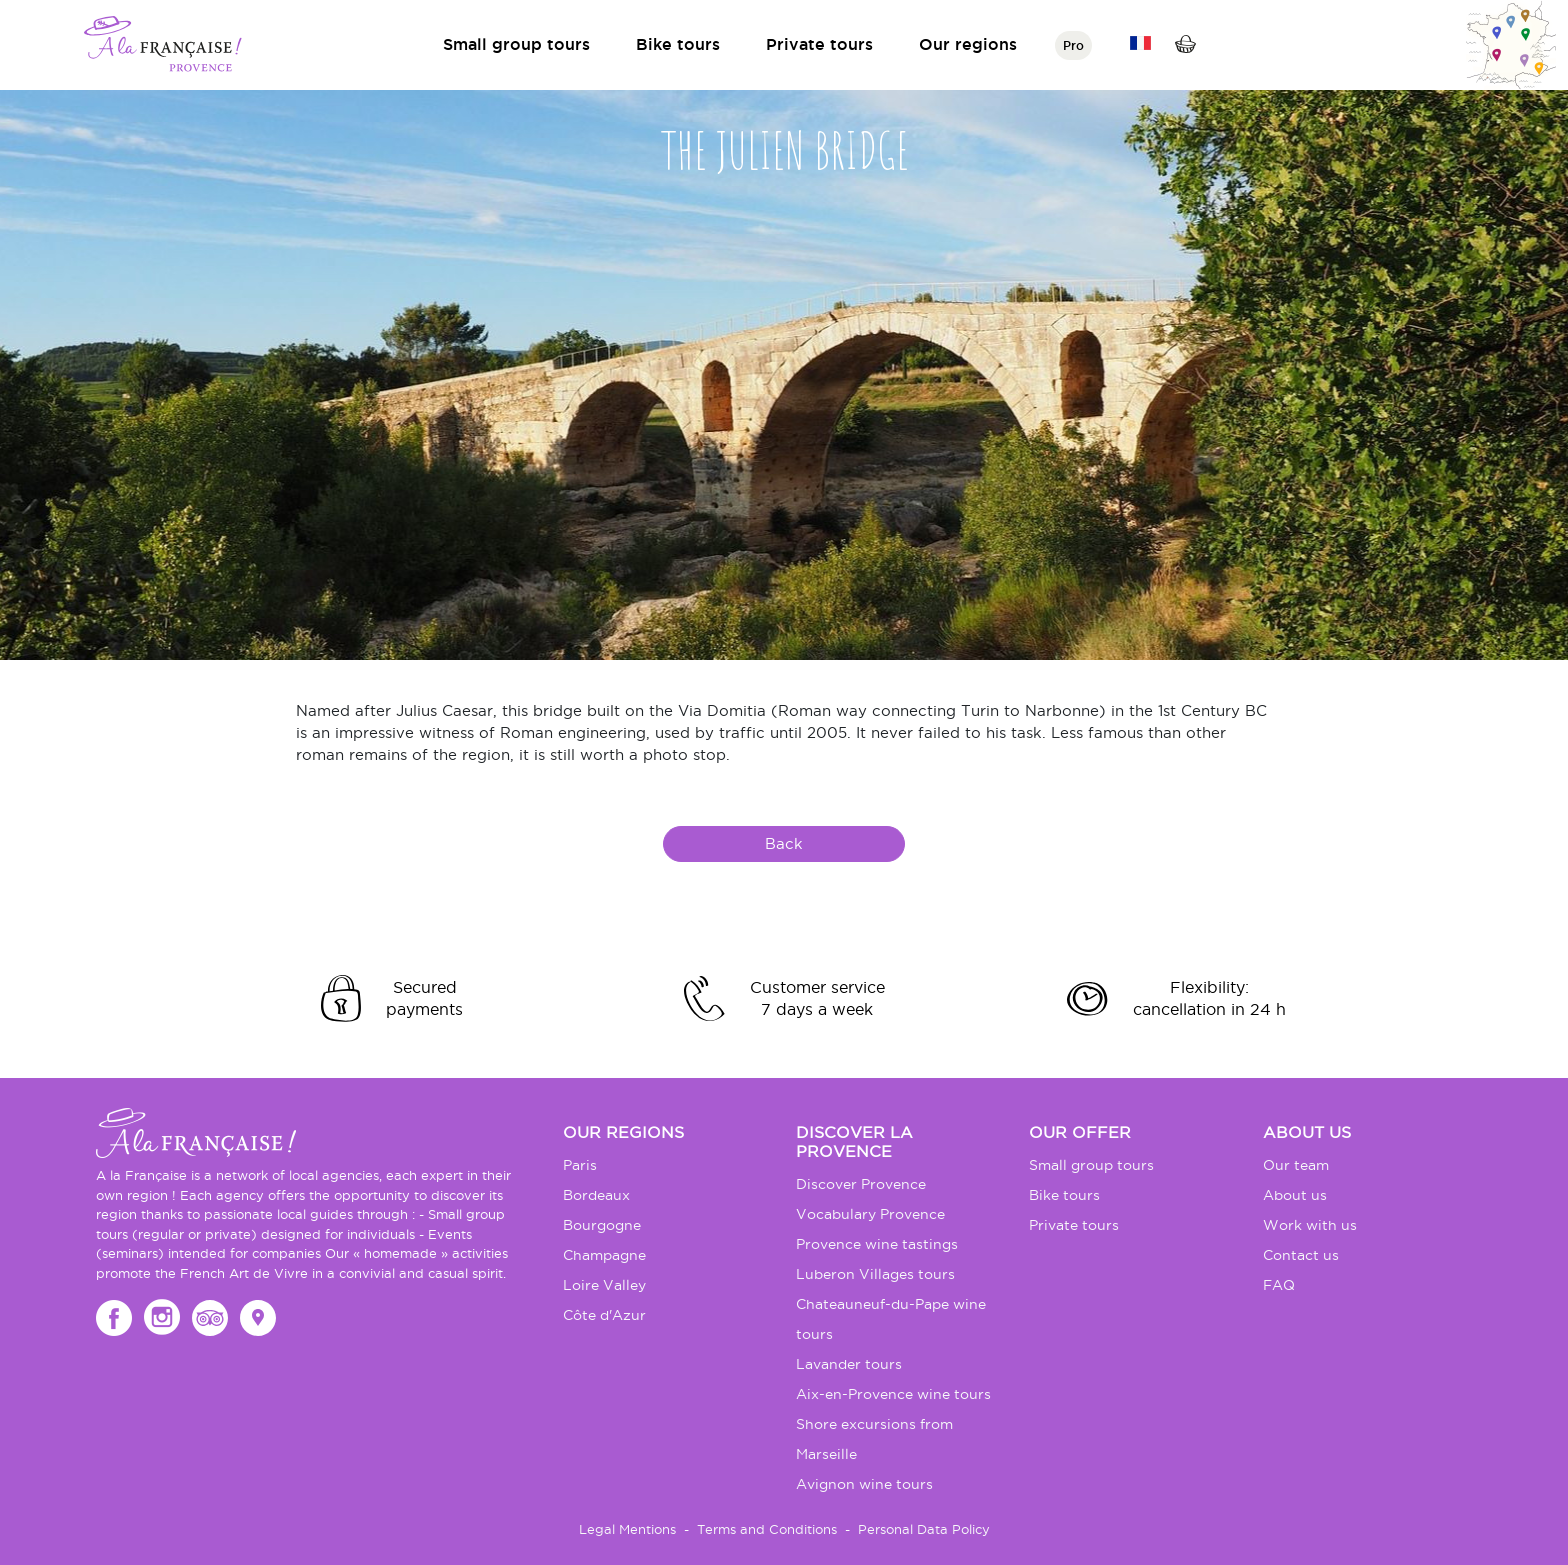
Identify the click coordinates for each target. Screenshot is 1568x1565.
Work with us (1310, 1225)
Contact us (1301, 1255)
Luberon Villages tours (875, 1274)
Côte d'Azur (604, 1315)
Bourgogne (602, 1225)
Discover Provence (861, 1184)
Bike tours (678, 44)
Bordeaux (596, 1195)
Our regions (968, 44)
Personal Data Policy (924, 1529)
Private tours (819, 44)
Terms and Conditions (767, 1529)
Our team (1296, 1165)
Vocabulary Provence (870, 1214)
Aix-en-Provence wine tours (893, 1394)
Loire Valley (604, 1285)
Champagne (604, 1255)
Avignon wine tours (864, 1484)
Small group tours (516, 44)
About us (1295, 1195)
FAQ (1279, 1285)
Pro (1073, 45)
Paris (580, 1165)
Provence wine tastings (877, 1244)
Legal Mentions (627, 1529)
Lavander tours (849, 1364)
